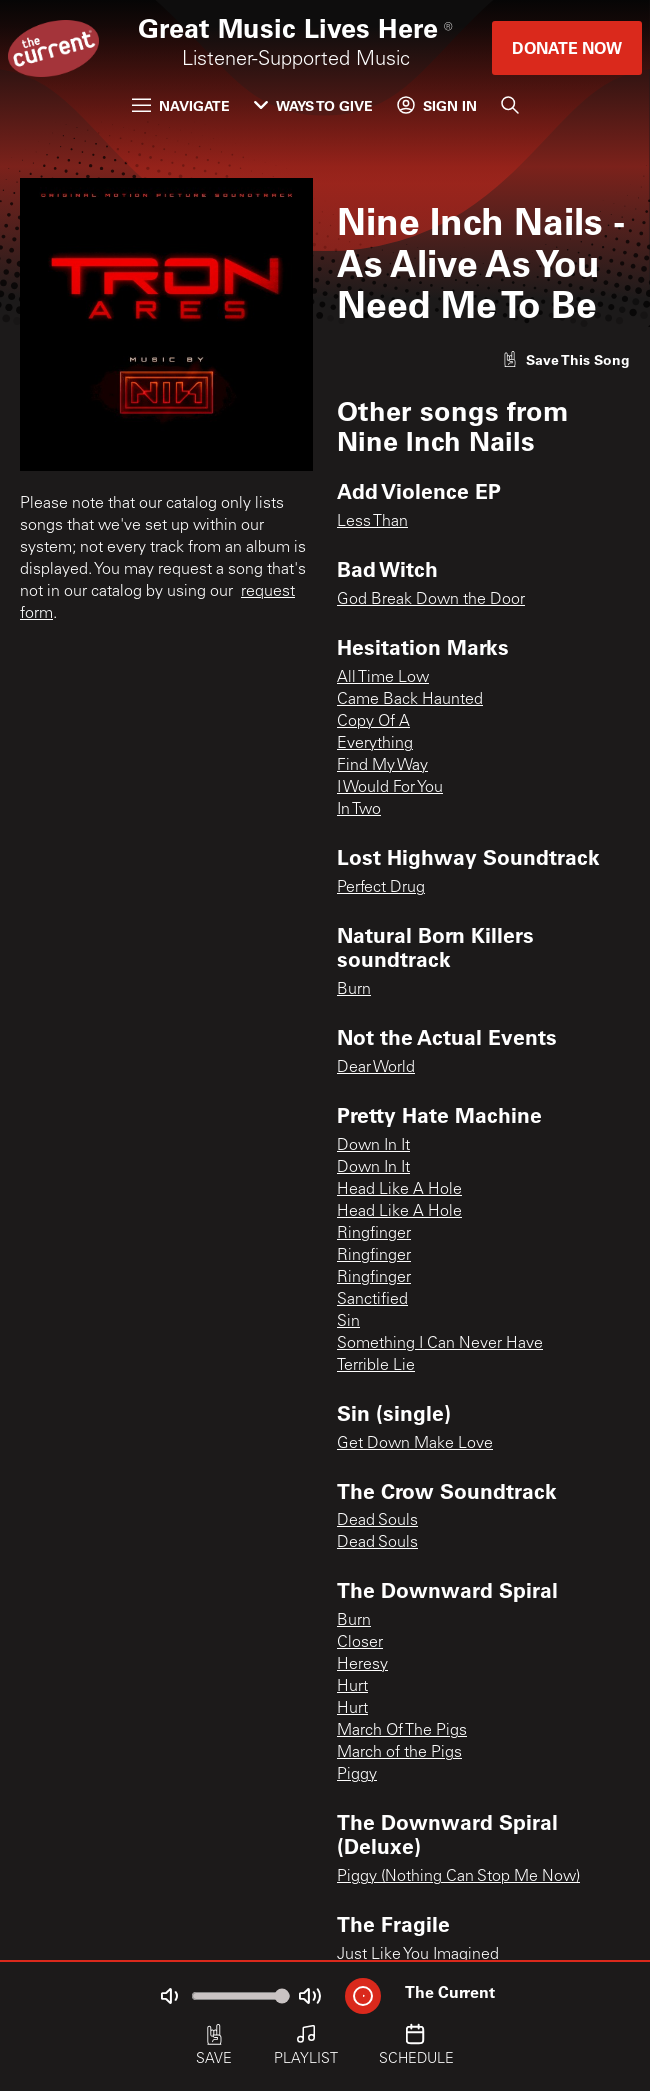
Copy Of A (373, 722)
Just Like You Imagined (418, 1955)
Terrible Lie (376, 1366)
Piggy (357, 1775)
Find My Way (382, 766)
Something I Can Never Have (440, 1344)
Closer (360, 1643)
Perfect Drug (381, 888)
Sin (348, 1322)
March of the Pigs (399, 1753)
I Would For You (390, 788)
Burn (354, 990)
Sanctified (372, 1300)
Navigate (181, 105)
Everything (375, 744)
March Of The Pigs (402, 1731)
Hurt (352, 1687)
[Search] (510, 105)
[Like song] (566, 359)
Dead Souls (377, 1521)
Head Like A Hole (399, 1190)
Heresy (362, 1665)
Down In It (373, 1146)
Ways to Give (313, 105)
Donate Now (567, 47)
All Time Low (383, 678)
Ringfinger (374, 1234)
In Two (359, 810)
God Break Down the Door (431, 600)
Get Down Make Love (415, 1444)
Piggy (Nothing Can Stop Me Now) (458, 1877)
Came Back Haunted (410, 700)
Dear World (376, 1068)
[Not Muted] (169, 1996)
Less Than (372, 522)
